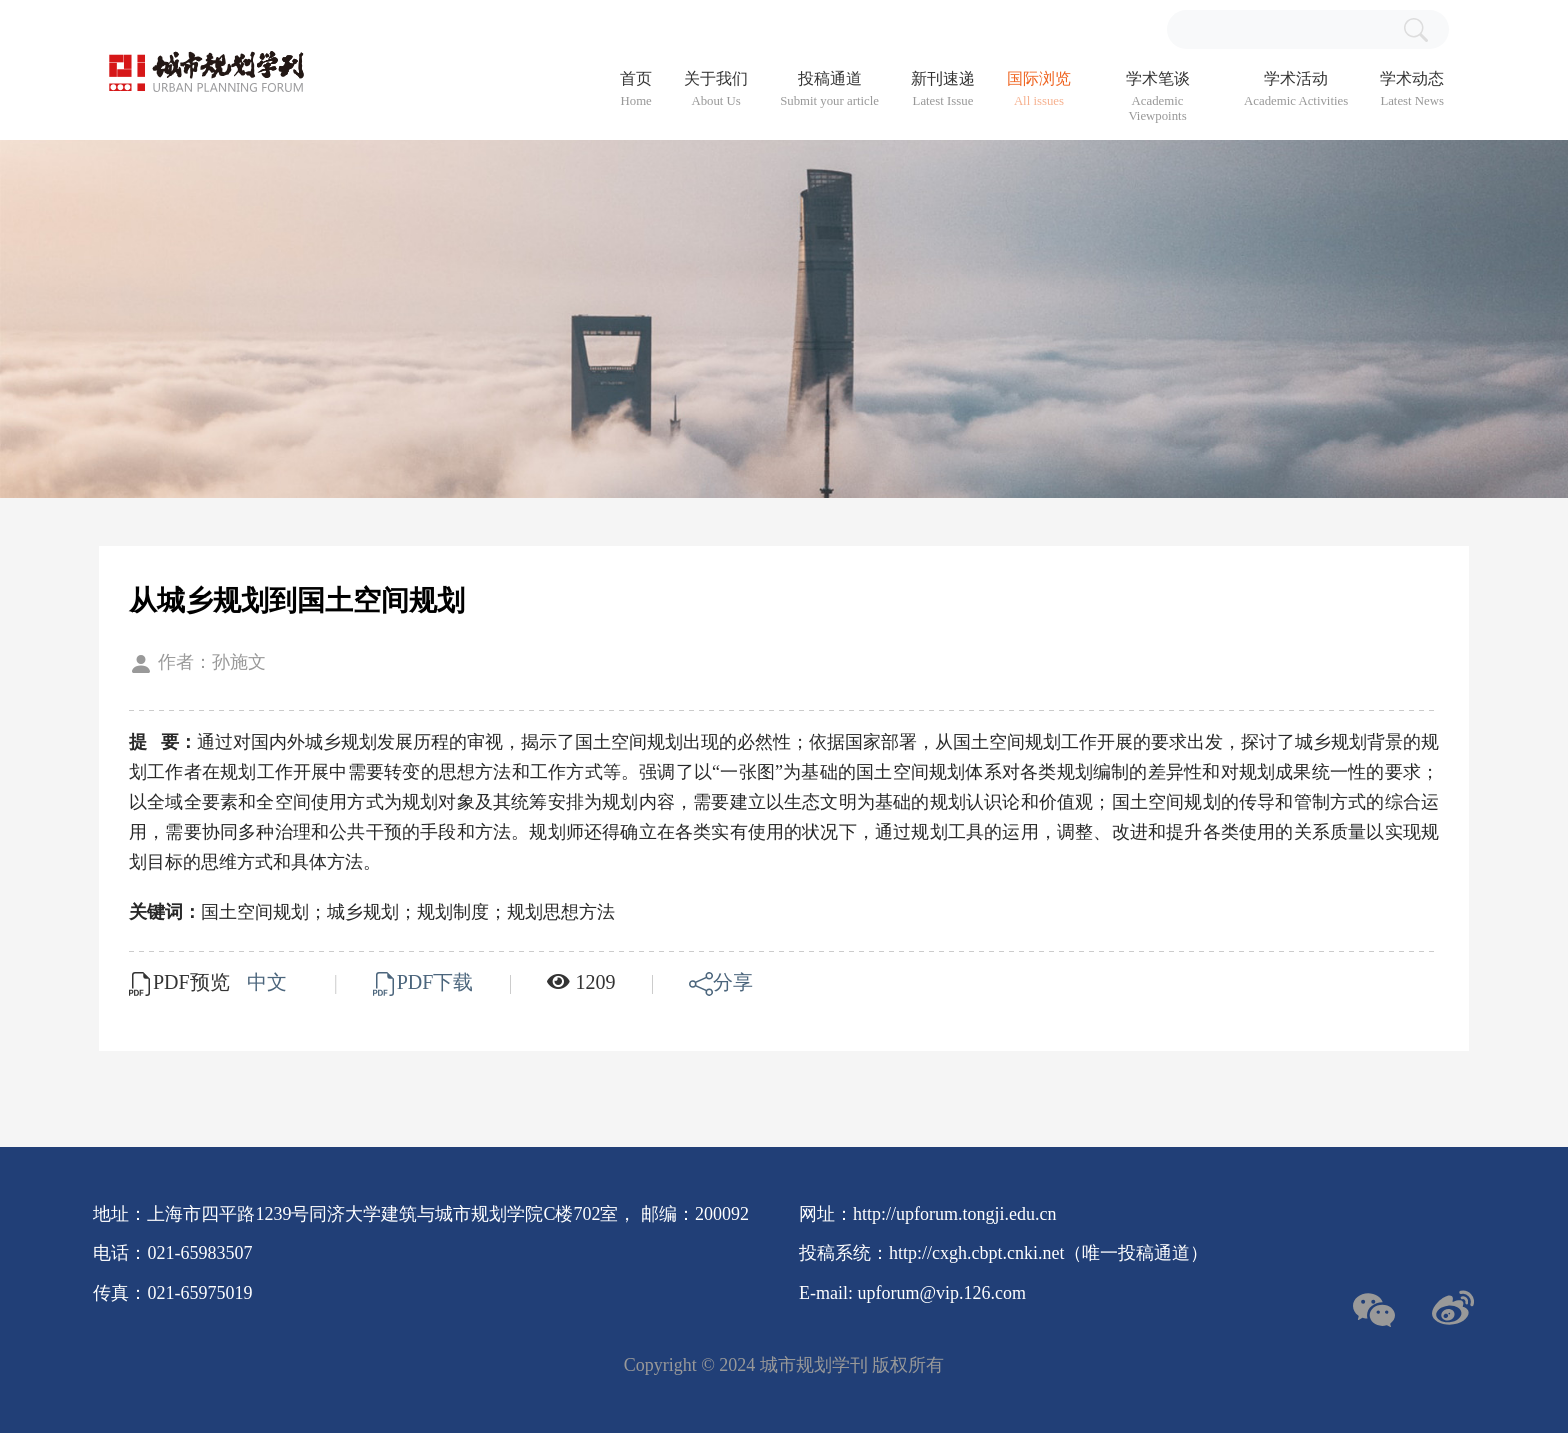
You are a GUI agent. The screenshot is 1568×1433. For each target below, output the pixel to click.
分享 (721, 982)
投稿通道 (829, 89)
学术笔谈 (1157, 97)
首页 (636, 89)
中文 (269, 982)
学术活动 (1296, 89)
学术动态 (1412, 89)
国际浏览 (1039, 89)
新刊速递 (943, 89)
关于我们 (716, 89)
